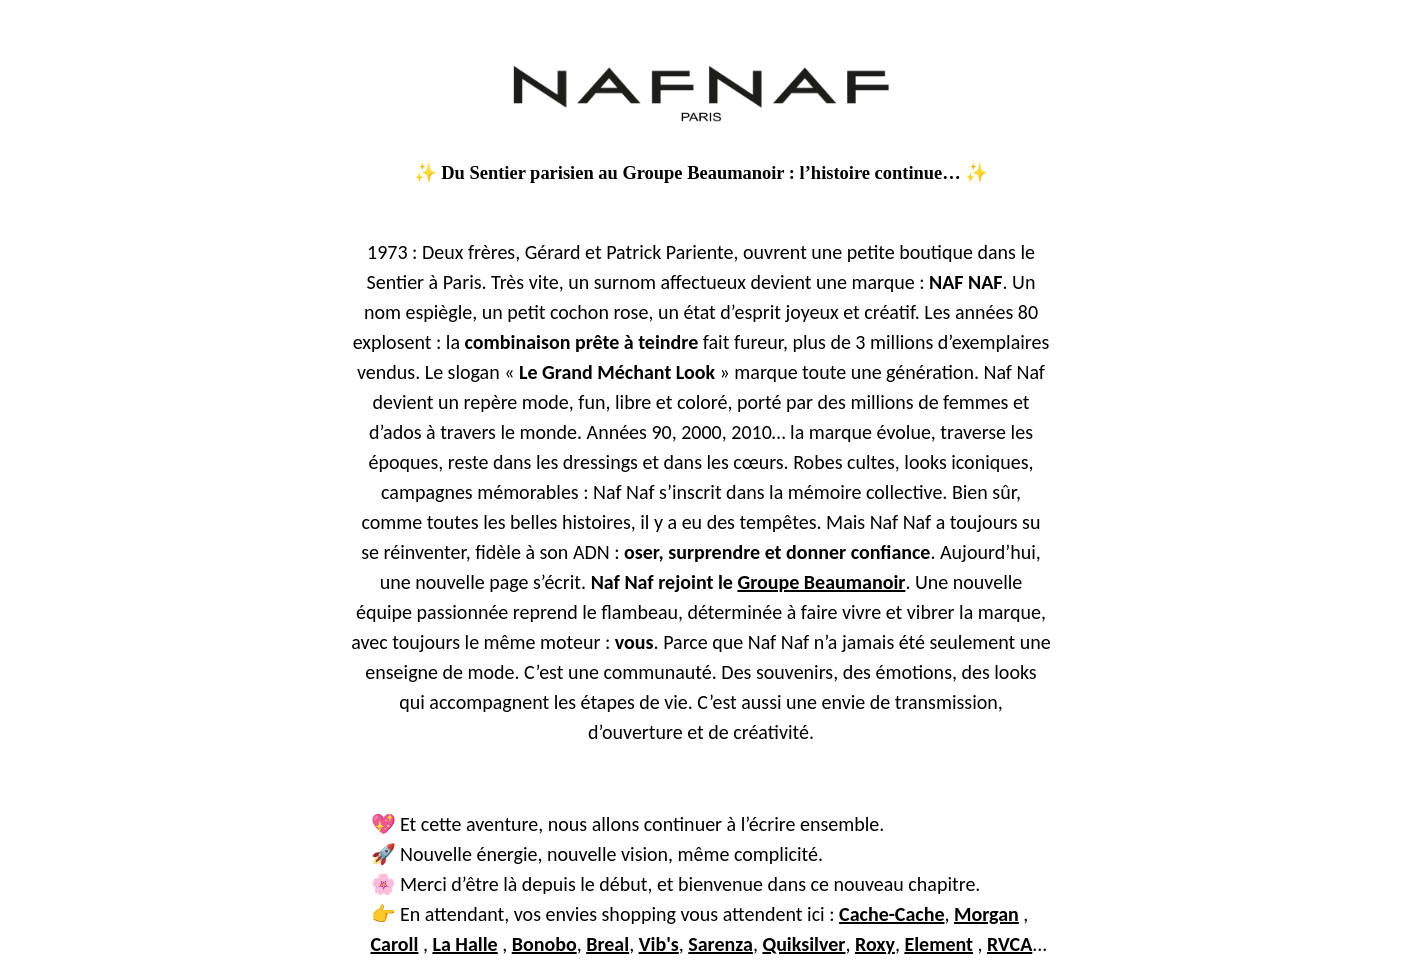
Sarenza (720, 944)
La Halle (464, 944)
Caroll (395, 944)
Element (938, 944)
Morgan (986, 914)
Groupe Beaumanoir (821, 582)
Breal (607, 944)
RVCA (1009, 944)
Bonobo (544, 944)
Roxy (875, 944)
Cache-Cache (891, 914)
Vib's (659, 944)
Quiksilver (803, 944)
